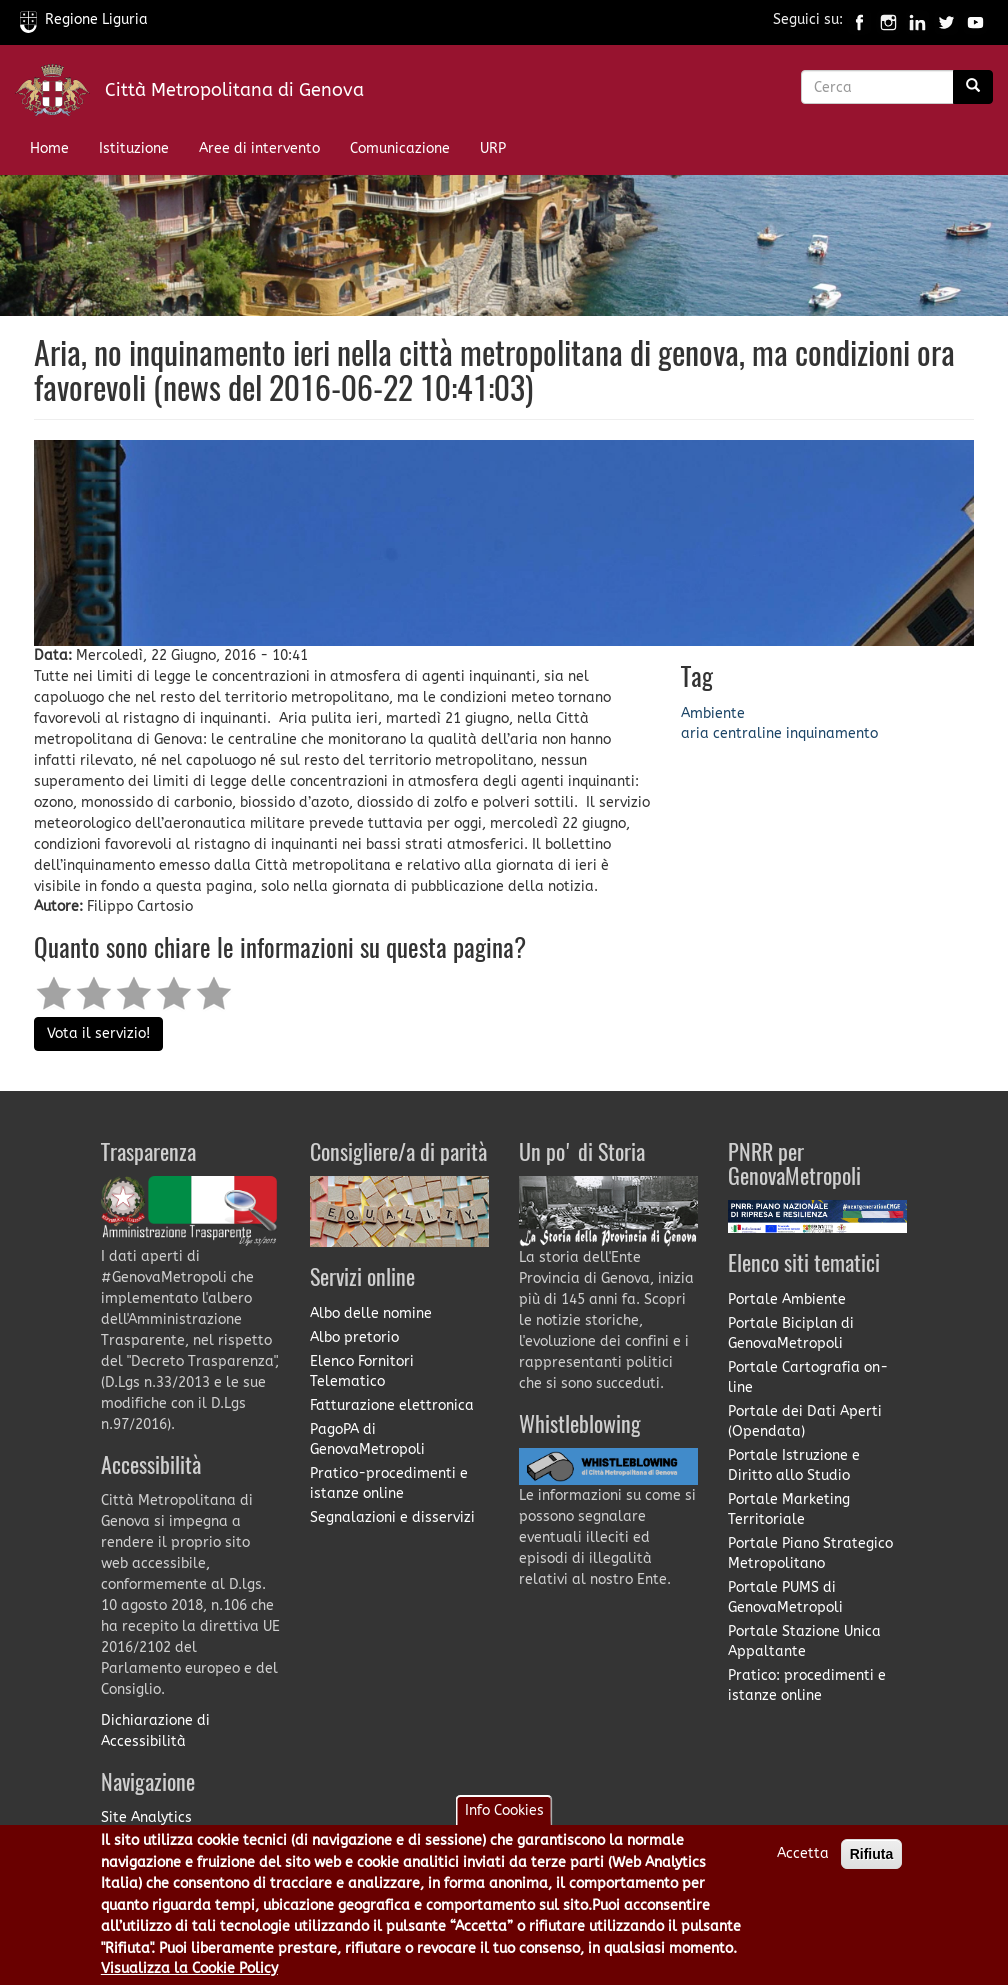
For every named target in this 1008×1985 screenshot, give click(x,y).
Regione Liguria (84, 19)
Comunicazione (400, 148)
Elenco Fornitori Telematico (362, 1371)
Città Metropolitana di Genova (234, 90)
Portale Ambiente (787, 1299)
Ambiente (713, 713)
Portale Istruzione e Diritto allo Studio (794, 1465)
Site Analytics (146, 1817)
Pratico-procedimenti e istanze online (389, 1483)
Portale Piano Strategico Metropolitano (810, 1553)
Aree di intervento (259, 148)
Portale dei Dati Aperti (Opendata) (805, 1421)
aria (695, 733)
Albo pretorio (354, 1337)
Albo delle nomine (371, 1313)
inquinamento (832, 733)
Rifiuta (872, 1854)
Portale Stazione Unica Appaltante (804, 1641)
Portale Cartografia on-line (808, 1377)
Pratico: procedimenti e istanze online (807, 1685)
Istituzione (134, 148)
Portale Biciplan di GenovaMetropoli (791, 1333)
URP (493, 148)
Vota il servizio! (98, 1033)
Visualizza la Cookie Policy (189, 1968)
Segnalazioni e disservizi (392, 1517)
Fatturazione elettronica (392, 1405)
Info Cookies (504, 1810)
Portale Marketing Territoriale (789, 1509)
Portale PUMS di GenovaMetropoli (785, 1597)
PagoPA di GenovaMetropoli (367, 1439)
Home (49, 148)
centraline (747, 733)
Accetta (803, 1853)
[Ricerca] (973, 87)
